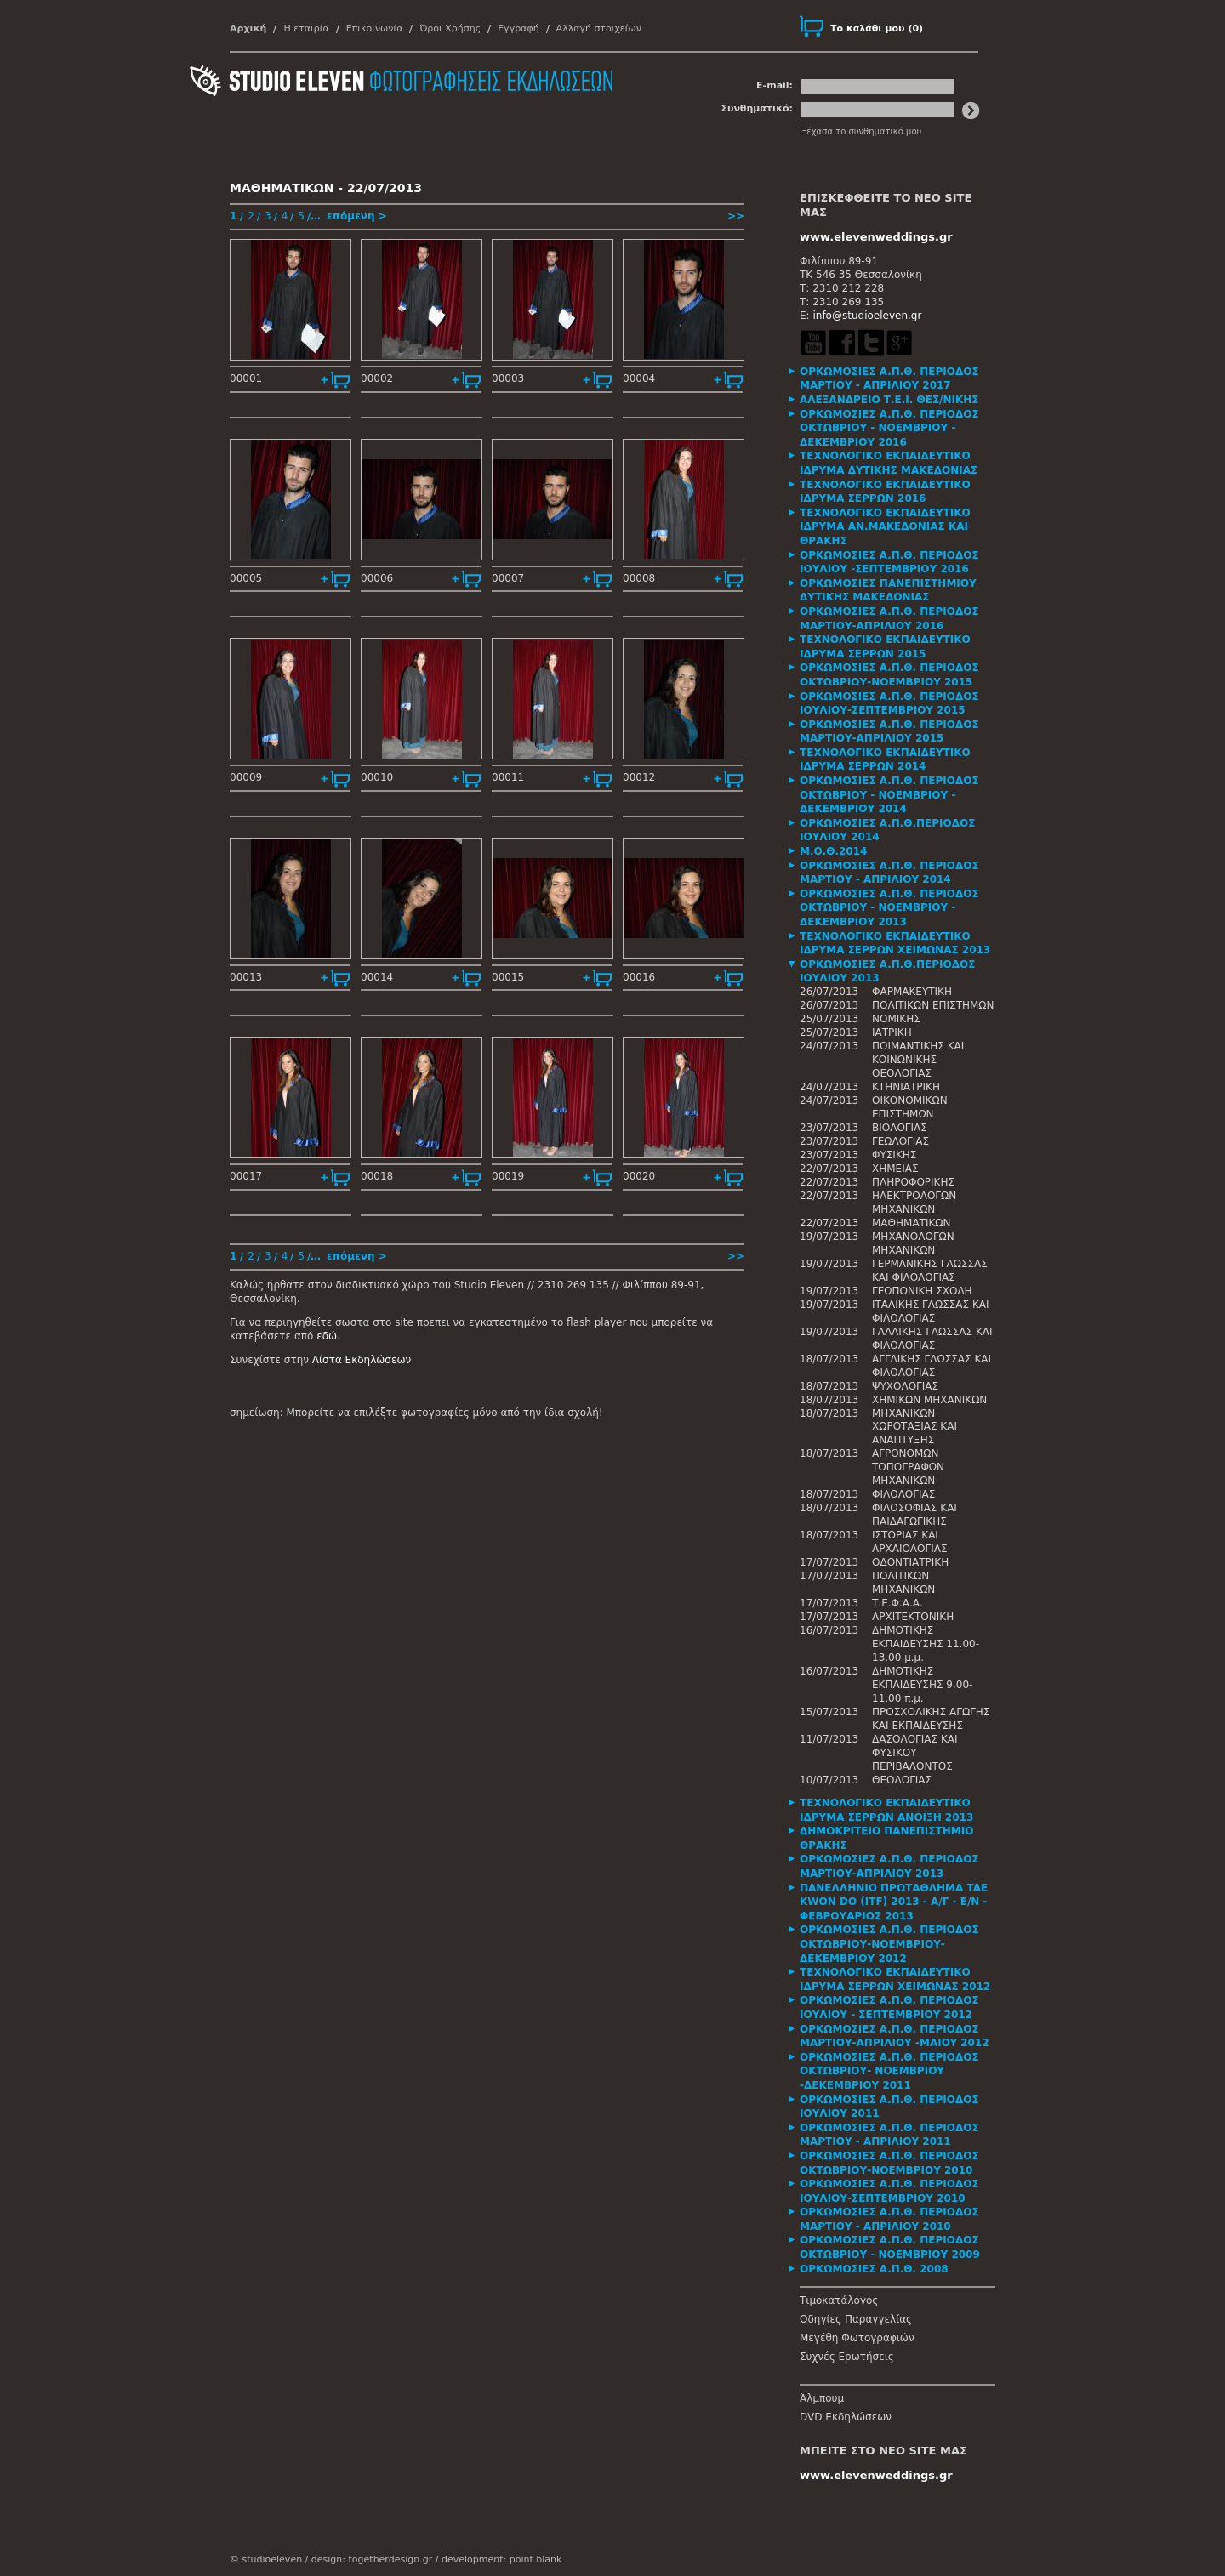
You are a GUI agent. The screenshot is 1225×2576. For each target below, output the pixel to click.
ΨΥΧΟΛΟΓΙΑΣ (905, 1386)
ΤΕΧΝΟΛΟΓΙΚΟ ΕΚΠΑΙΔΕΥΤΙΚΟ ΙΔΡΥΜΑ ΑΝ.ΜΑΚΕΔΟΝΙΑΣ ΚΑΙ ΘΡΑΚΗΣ (885, 527)
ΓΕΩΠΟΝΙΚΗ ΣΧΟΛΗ (922, 1291)
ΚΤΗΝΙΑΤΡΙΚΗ (906, 1087)
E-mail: (774, 85)
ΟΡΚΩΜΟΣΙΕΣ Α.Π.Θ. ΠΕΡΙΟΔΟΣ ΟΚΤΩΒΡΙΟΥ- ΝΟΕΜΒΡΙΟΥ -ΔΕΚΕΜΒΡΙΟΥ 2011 (889, 2071)
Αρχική (248, 28)
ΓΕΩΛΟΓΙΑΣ (900, 1141)
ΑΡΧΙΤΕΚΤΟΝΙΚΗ (913, 1617)
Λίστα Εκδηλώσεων (361, 1360)
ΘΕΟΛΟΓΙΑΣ (902, 1780)
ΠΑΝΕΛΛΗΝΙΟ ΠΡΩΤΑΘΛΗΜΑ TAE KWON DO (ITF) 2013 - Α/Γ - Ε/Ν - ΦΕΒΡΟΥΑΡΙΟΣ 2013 (894, 1902)
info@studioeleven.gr (866, 315)
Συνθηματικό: (757, 108)
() (876, 28)
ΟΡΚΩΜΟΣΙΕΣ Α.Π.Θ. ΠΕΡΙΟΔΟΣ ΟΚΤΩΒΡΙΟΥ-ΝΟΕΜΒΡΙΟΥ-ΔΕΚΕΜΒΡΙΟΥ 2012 (889, 1944)
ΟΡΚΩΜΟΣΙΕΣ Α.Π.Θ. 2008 (874, 2269)
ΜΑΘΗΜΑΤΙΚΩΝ (911, 1223)
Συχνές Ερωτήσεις (847, 2357)
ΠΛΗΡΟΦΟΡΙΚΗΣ (913, 1182)
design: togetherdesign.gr (371, 2559)
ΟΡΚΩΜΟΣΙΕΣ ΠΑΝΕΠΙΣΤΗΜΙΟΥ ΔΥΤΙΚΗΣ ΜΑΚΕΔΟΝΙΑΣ (888, 590)
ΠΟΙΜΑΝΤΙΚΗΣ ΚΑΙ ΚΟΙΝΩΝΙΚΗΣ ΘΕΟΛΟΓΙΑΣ (918, 1059)
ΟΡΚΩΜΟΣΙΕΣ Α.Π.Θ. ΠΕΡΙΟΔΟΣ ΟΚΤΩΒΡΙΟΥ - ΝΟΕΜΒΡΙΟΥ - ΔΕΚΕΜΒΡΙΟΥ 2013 (889, 908)
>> (735, 216)
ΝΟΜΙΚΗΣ (896, 1019)
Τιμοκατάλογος (839, 2300)
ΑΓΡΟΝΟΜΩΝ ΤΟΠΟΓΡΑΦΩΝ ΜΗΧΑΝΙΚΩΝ (908, 1467)
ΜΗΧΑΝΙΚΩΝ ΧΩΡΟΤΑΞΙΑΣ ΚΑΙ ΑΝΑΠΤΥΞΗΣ (914, 1427)
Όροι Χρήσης (450, 28)
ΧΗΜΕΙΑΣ (895, 1168)
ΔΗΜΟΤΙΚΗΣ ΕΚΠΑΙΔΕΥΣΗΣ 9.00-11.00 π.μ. (922, 1684)
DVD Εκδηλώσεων (846, 2417)
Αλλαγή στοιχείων (598, 28)
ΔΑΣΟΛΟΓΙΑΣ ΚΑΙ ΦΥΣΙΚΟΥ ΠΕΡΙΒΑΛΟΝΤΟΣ (915, 1752)
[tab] (897, 379)
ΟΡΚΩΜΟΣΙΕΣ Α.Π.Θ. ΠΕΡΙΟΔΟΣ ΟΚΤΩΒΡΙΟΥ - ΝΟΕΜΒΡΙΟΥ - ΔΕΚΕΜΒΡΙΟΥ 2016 (889, 428)
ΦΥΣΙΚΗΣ (894, 1155)
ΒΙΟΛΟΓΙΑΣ (899, 1128)
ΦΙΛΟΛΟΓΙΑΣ (903, 1494)
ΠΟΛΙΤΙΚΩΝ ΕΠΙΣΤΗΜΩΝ (933, 1005)
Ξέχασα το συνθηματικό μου (861, 131)
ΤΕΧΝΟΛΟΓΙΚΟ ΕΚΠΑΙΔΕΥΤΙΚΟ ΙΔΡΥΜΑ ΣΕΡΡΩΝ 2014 (885, 760)
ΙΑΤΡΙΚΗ (892, 1032)
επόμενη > (357, 216)
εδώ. (328, 1336)
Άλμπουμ (822, 2398)
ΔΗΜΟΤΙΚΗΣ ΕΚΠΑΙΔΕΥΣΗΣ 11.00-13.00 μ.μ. (925, 1643)
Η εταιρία (305, 28)
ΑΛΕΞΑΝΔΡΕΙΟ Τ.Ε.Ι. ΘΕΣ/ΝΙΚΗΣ (889, 400)
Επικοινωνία (374, 28)
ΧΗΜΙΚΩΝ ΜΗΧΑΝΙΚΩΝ (929, 1400)
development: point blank (501, 2559)
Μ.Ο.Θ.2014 (833, 851)
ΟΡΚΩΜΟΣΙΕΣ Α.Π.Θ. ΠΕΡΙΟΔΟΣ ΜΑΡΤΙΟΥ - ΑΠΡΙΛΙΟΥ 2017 (889, 379)
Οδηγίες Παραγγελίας (856, 2319)
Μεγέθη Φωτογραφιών (857, 2338)
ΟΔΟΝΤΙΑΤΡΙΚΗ (910, 1562)
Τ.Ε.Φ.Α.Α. (897, 1603)
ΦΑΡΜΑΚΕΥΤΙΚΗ (912, 992)
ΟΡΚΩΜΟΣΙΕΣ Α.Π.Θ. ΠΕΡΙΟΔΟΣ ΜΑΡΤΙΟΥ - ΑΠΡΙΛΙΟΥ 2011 (889, 2135)
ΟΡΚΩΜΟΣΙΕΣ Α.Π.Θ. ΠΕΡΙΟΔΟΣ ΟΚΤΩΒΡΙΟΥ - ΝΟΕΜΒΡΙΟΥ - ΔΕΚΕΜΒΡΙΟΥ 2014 (889, 795)
